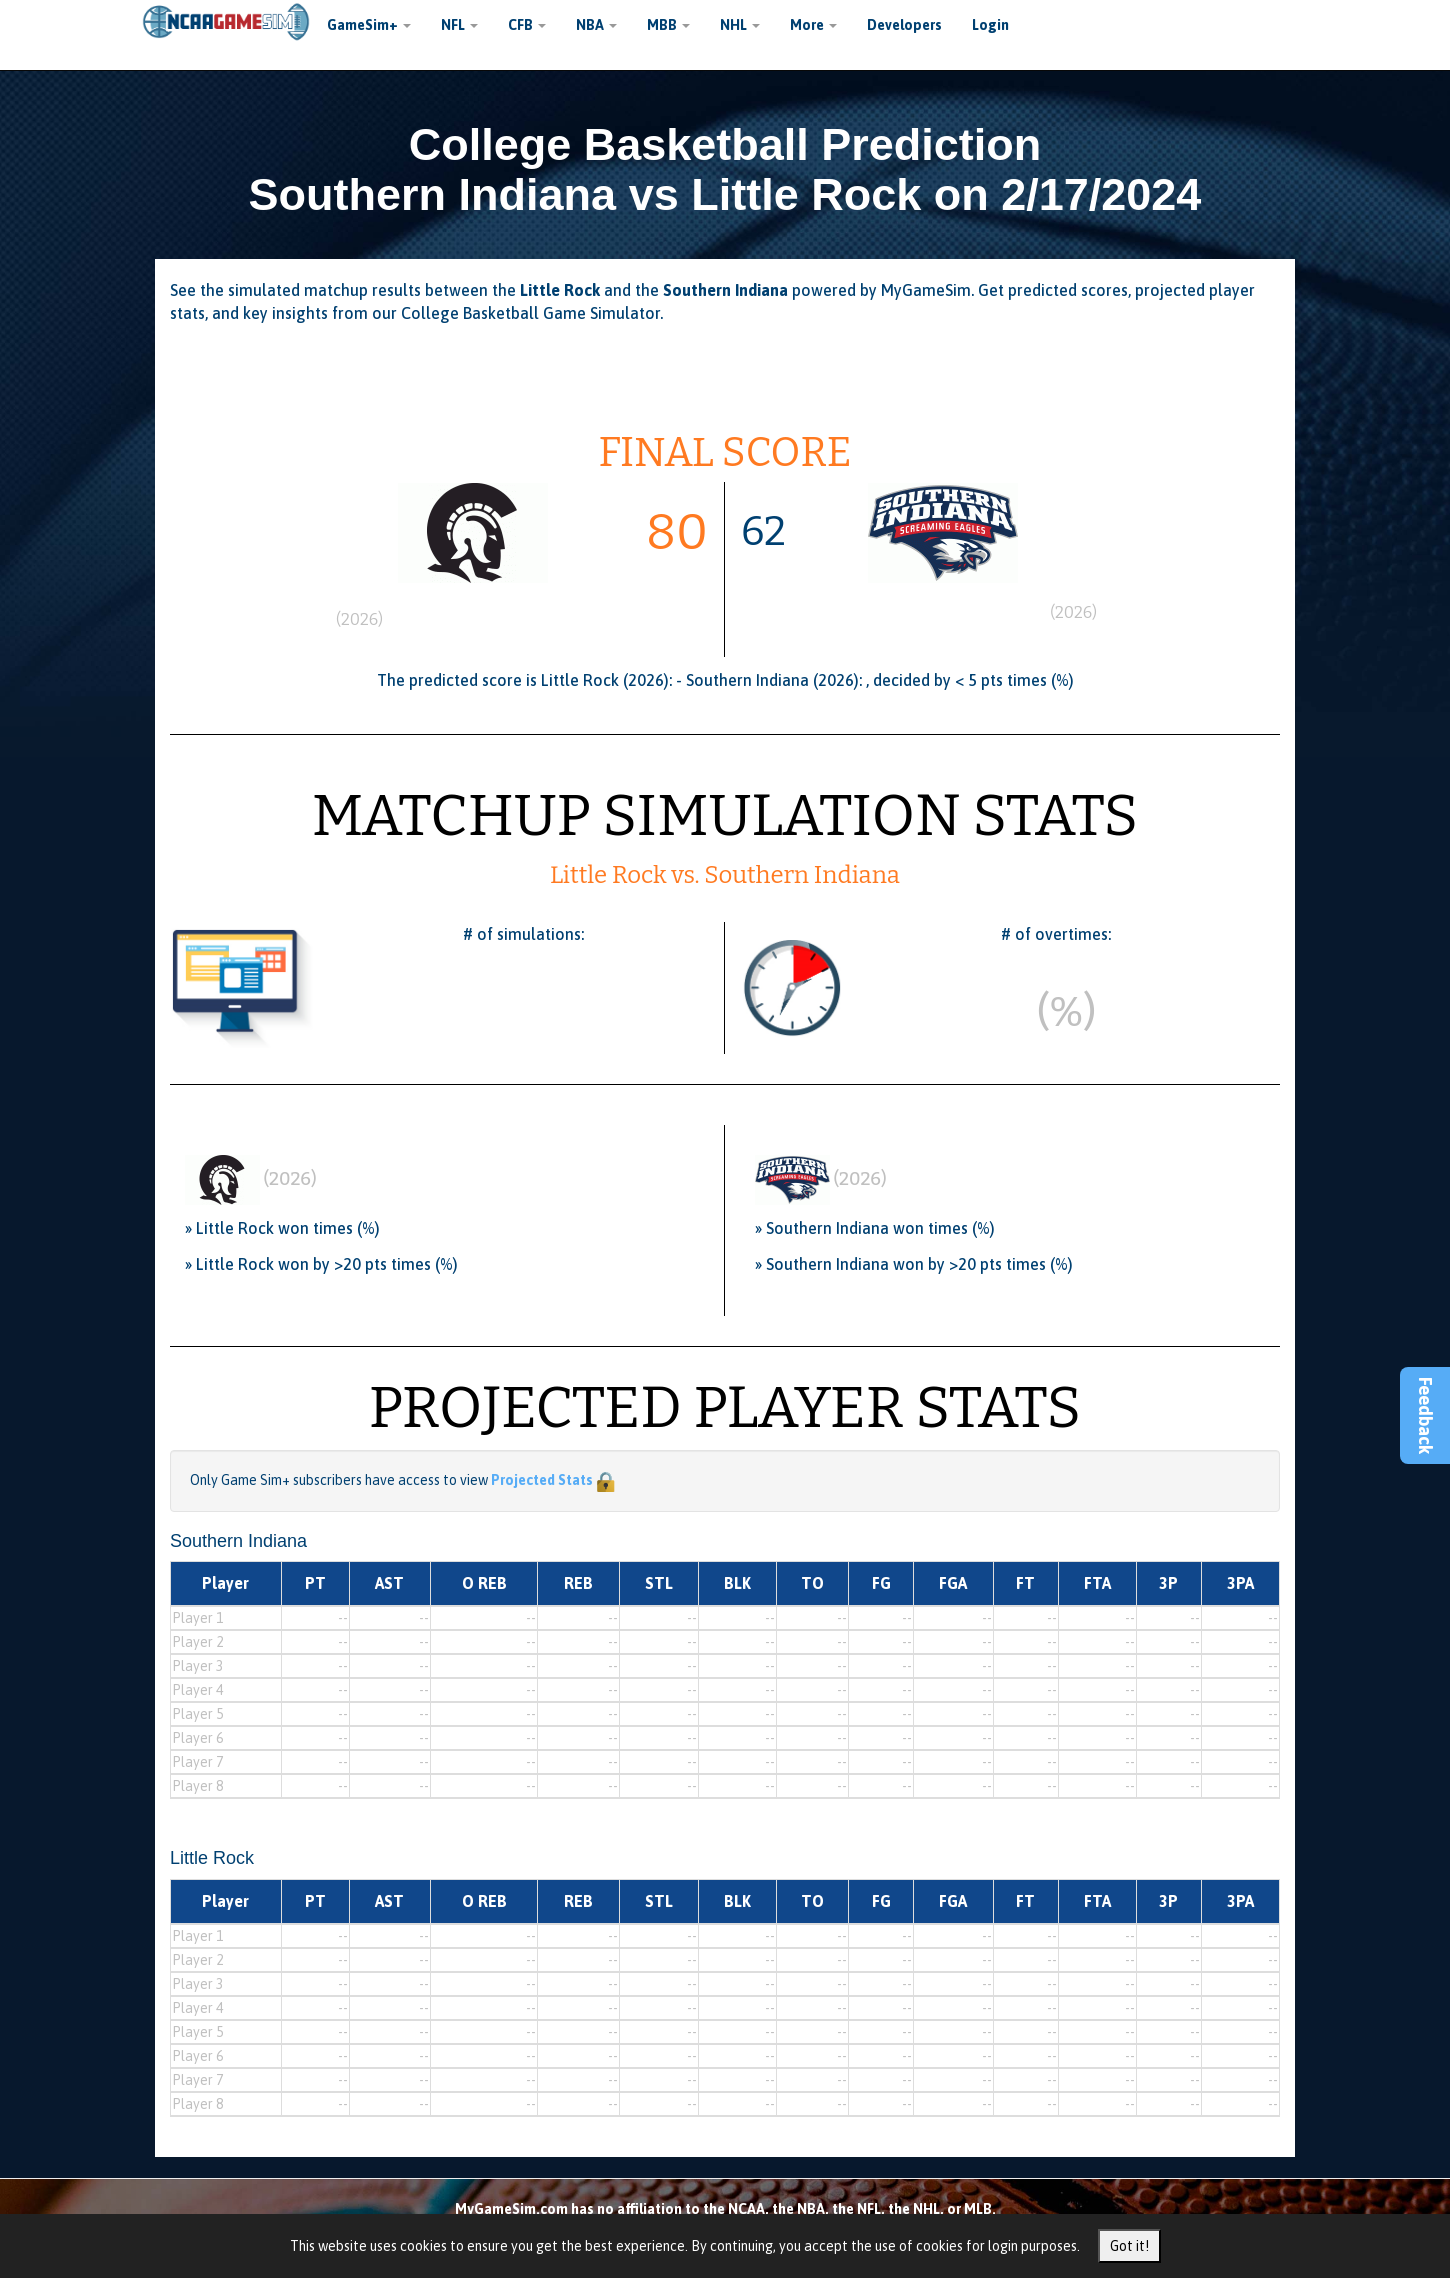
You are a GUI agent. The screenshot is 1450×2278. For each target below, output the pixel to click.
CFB (527, 25)
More (813, 25)
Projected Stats (542, 1480)
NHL (740, 25)
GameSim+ (369, 25)
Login (990, 25)
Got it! (1129, 2246)
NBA (596, 25)
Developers (904, 25)
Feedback (1425, 1415)
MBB (668, 25)
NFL (459, 25)
